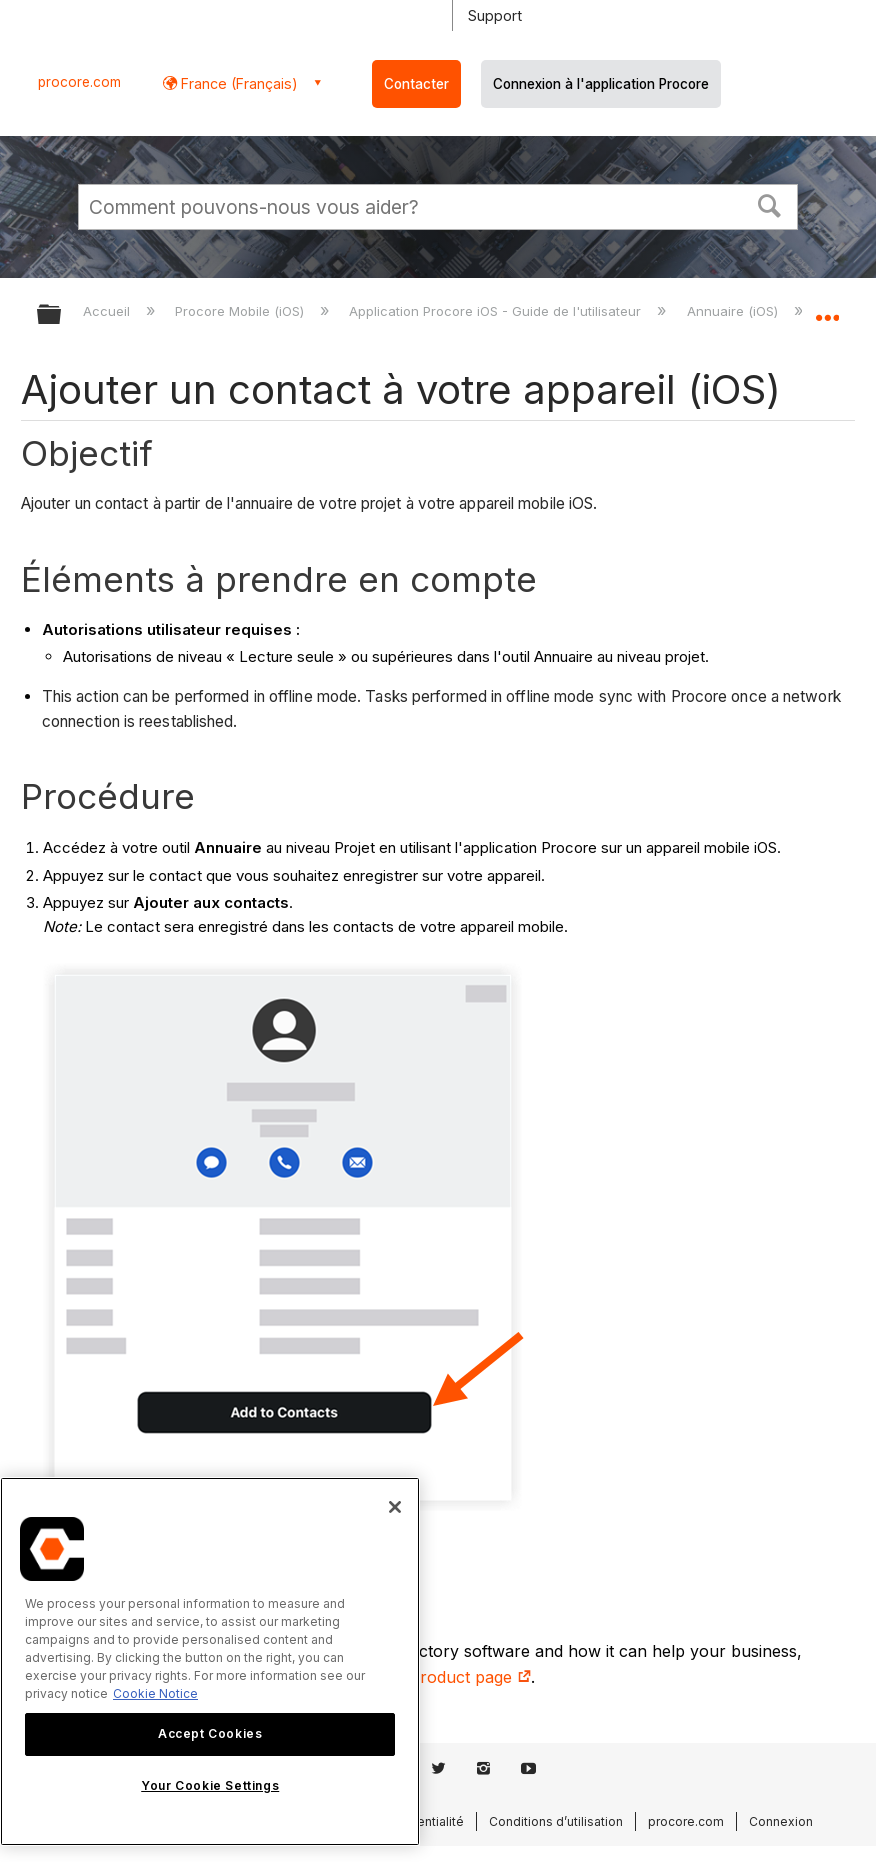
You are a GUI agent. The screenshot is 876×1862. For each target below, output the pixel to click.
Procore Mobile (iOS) (241, 311)
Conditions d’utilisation (556, 1821)
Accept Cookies (210, 1733)
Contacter (416, 84)
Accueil (108, 311)
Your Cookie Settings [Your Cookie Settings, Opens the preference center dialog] (210, 1785)
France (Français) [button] (237, 83)
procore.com (79, 82)
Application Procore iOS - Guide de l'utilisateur (497, 311)
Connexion (781, 1821)
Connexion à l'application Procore (601, 84)
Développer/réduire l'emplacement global (827, 308)
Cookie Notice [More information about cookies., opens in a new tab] (155, 1693)
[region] (210, 1661)
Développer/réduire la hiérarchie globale (62, 315)
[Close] (395, 1507)
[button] (770, 204)
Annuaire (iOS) (734, 311)
